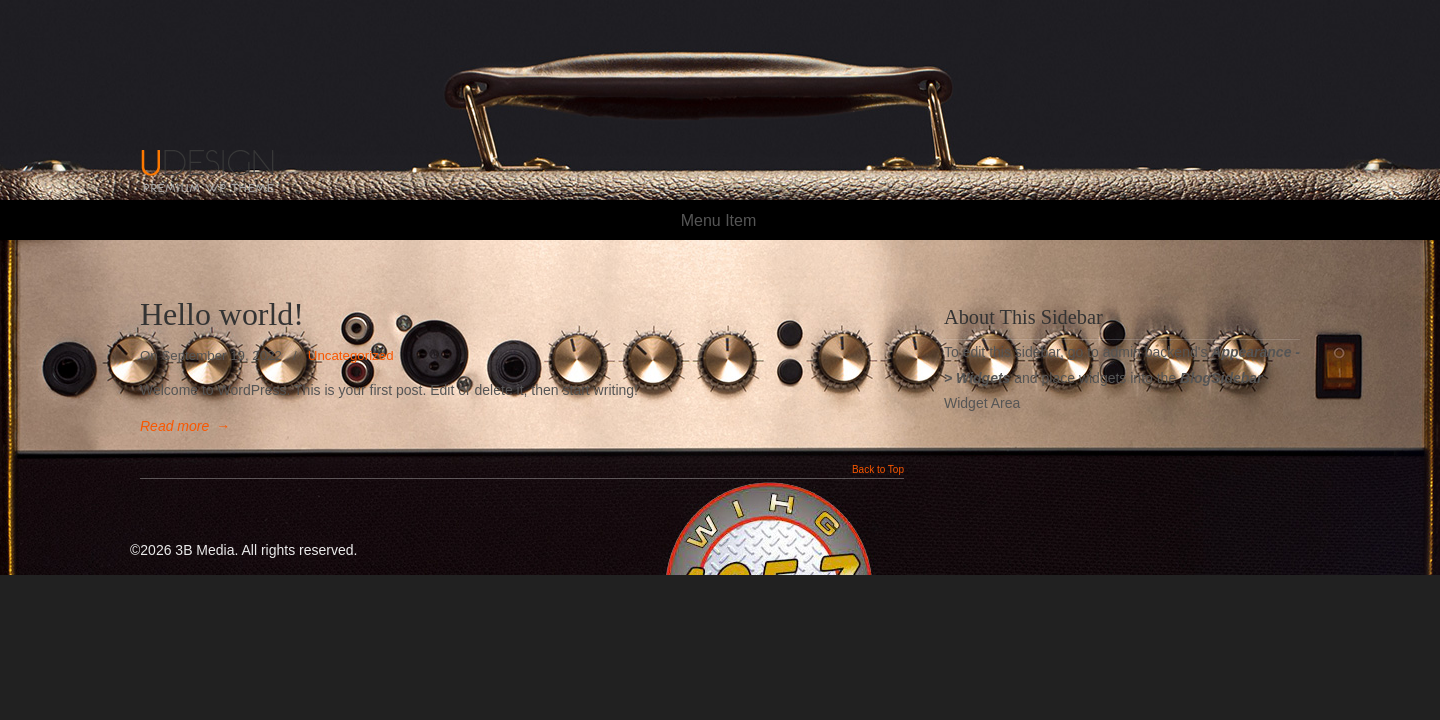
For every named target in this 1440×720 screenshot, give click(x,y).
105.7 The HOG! (240, 108)
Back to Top (878, 470)
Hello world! (222, 314)
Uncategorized (351, 355)
